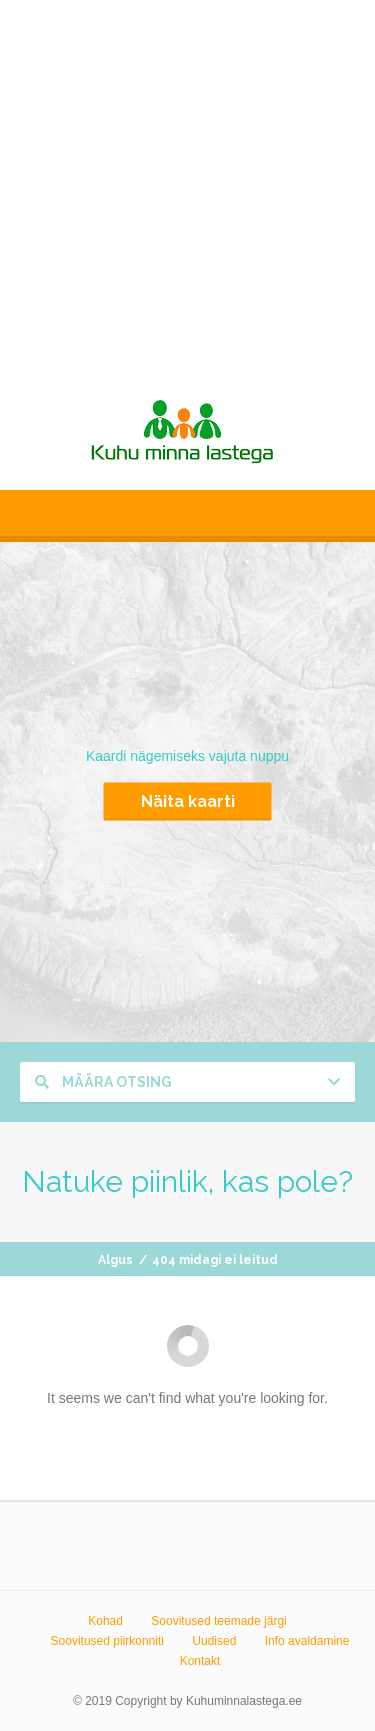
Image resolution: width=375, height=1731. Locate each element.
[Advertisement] (187, 187)
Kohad (105, 1621)
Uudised (214, 1641)
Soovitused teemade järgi (218, 1621)
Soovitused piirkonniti (107, 1641)
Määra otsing (103, 1082)
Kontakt (200, 1661)
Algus (115, 1260)
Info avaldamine (307, 1641)
